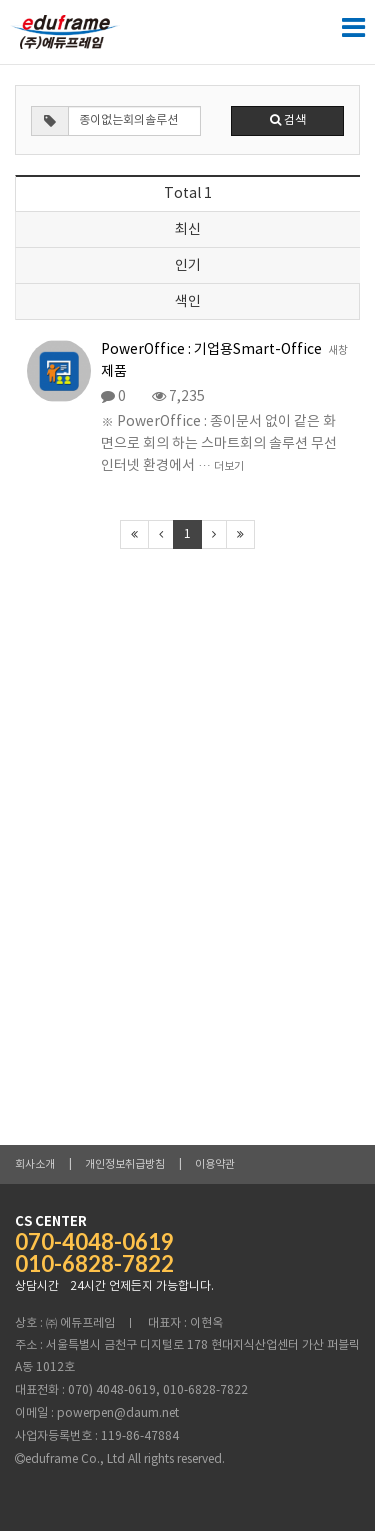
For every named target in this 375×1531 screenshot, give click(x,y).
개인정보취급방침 (125, 1164)
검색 (288, 120)
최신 (188, 230)
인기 (188, 266)
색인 (188, 302)
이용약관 (215, 1164)
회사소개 (35, 1164)
